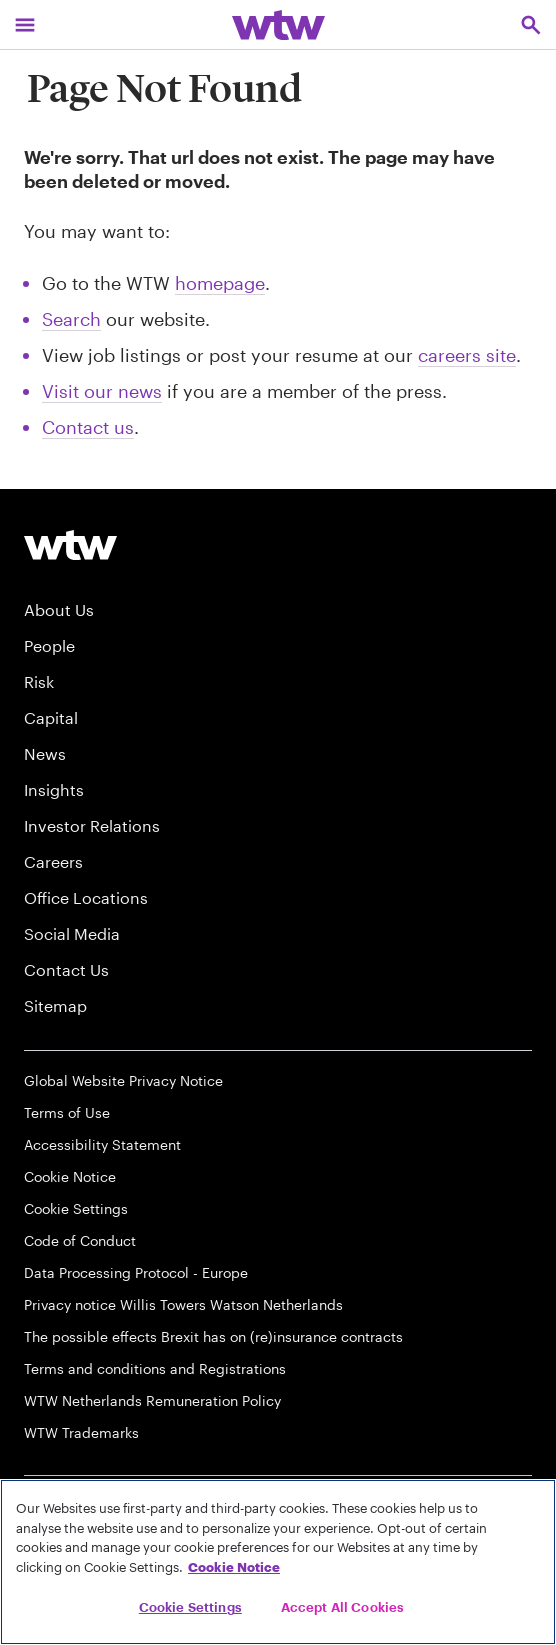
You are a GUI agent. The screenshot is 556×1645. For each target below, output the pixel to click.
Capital (51, 717)
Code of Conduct (80, 1240)
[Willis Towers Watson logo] (70, 544)
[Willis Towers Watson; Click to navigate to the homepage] (278, 24)
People (49, 645)
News (45, 753)
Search (71, 319)
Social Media (72, 933)
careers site (467, 355)
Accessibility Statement (102, 1144)
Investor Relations (92, 825)
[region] (278, 1562)
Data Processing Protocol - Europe (136, 1272)
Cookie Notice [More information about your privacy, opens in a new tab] (234, 1567)
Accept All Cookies (342, 1607)
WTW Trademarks (81, 1432)
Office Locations (86, 897)
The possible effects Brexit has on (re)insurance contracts (213, 1336)
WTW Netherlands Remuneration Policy (152, 1400)
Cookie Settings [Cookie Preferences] (76, 1208)
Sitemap (55, 1005)
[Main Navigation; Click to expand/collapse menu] (25, 24)
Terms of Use (67, 1112)
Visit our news (102, 391)
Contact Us (66, 969)
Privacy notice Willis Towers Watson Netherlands (183, 1304)
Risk (39, 681)
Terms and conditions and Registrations (155, 1368)
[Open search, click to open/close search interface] (531, 24)
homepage (220, 283)
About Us (59, 609)
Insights (54, 789)
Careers (53, 861)
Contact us (88, 427)
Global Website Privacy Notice (123, 1080)
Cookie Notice (70, 1176)
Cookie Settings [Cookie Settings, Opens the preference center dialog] (190, 1607)
